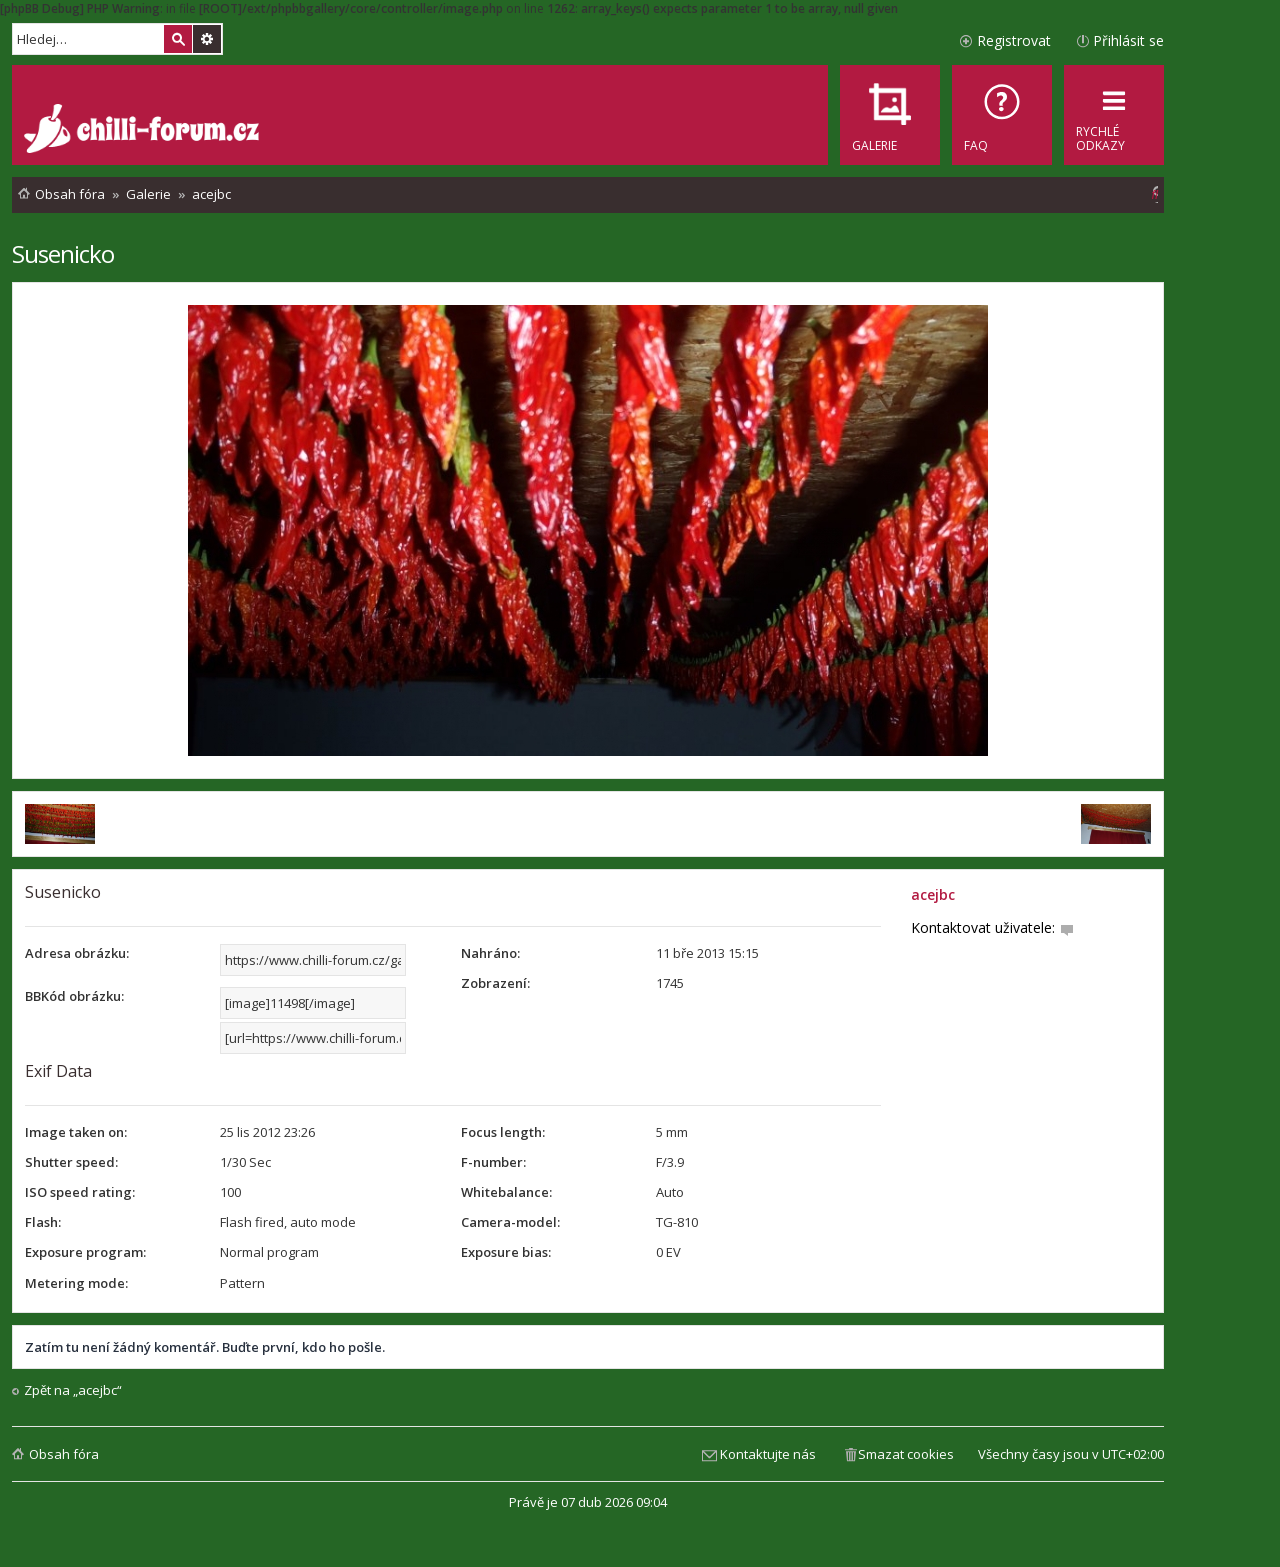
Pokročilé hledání (207, 39)
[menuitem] (1002, 115)
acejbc (933, 894)
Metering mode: (76, 1283)
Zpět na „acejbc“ (73, 1390)
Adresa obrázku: (77, 953)
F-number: (493, 1162)
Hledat (178, 39)
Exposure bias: (506, 1252)
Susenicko (63, 253)
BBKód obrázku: (74, 996)
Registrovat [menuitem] (1014, 40)
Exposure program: (85, 1252)
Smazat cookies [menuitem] (906, 1454)
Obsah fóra (64, 1454)
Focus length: (503, 1132)
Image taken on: (76, 1132)
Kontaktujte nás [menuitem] (768, 1454)
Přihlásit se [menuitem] (1128, 40)
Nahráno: (490, 953)
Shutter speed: (71, 1162)
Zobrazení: (495, 983)
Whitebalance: (506, 1192)
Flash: (43, 1222)
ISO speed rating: (80, 1192)
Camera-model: (510, 1222)
